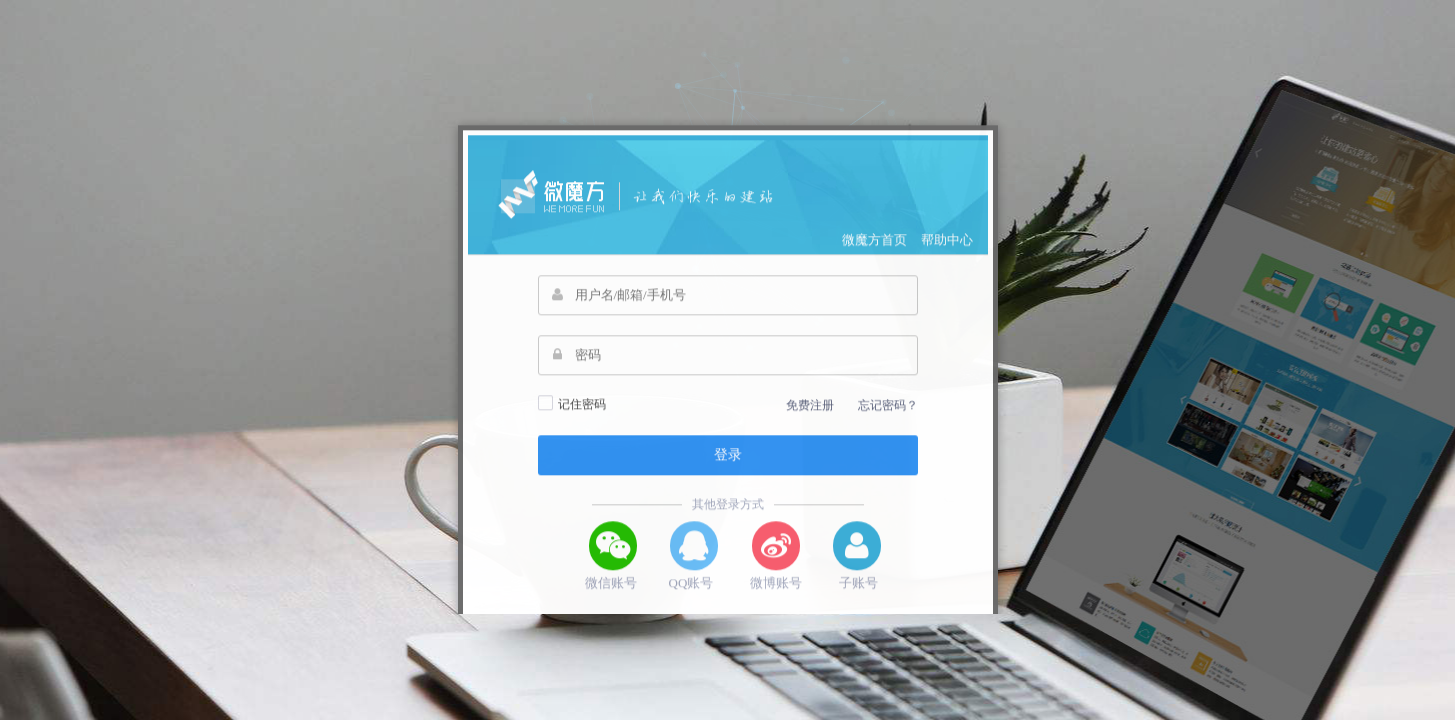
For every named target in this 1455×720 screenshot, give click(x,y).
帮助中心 (947, 266)
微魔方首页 (874, 266)
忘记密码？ (888, 432)
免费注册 (810, 432)
